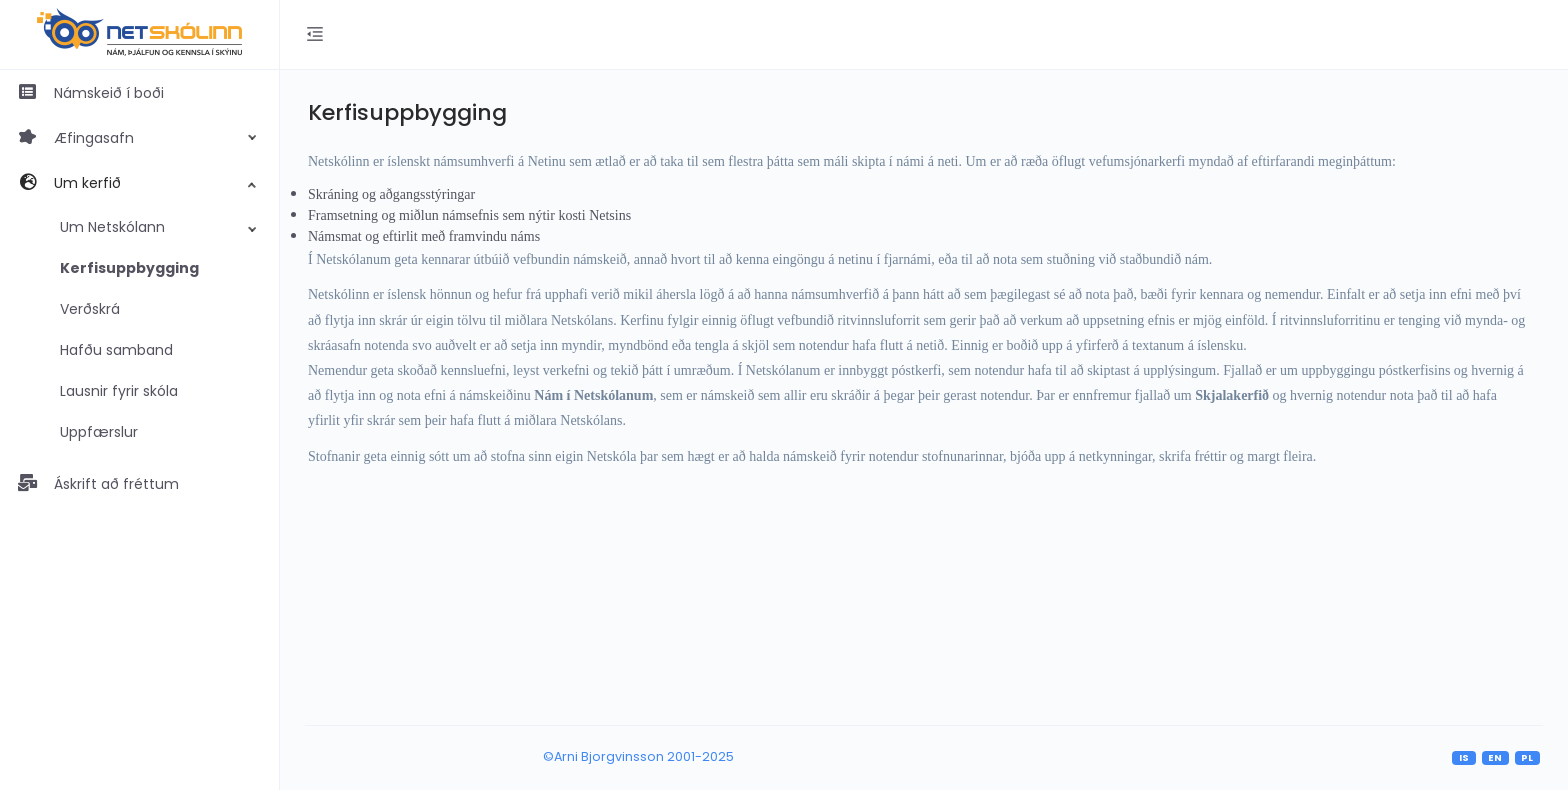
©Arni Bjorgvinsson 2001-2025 (638, 756)
